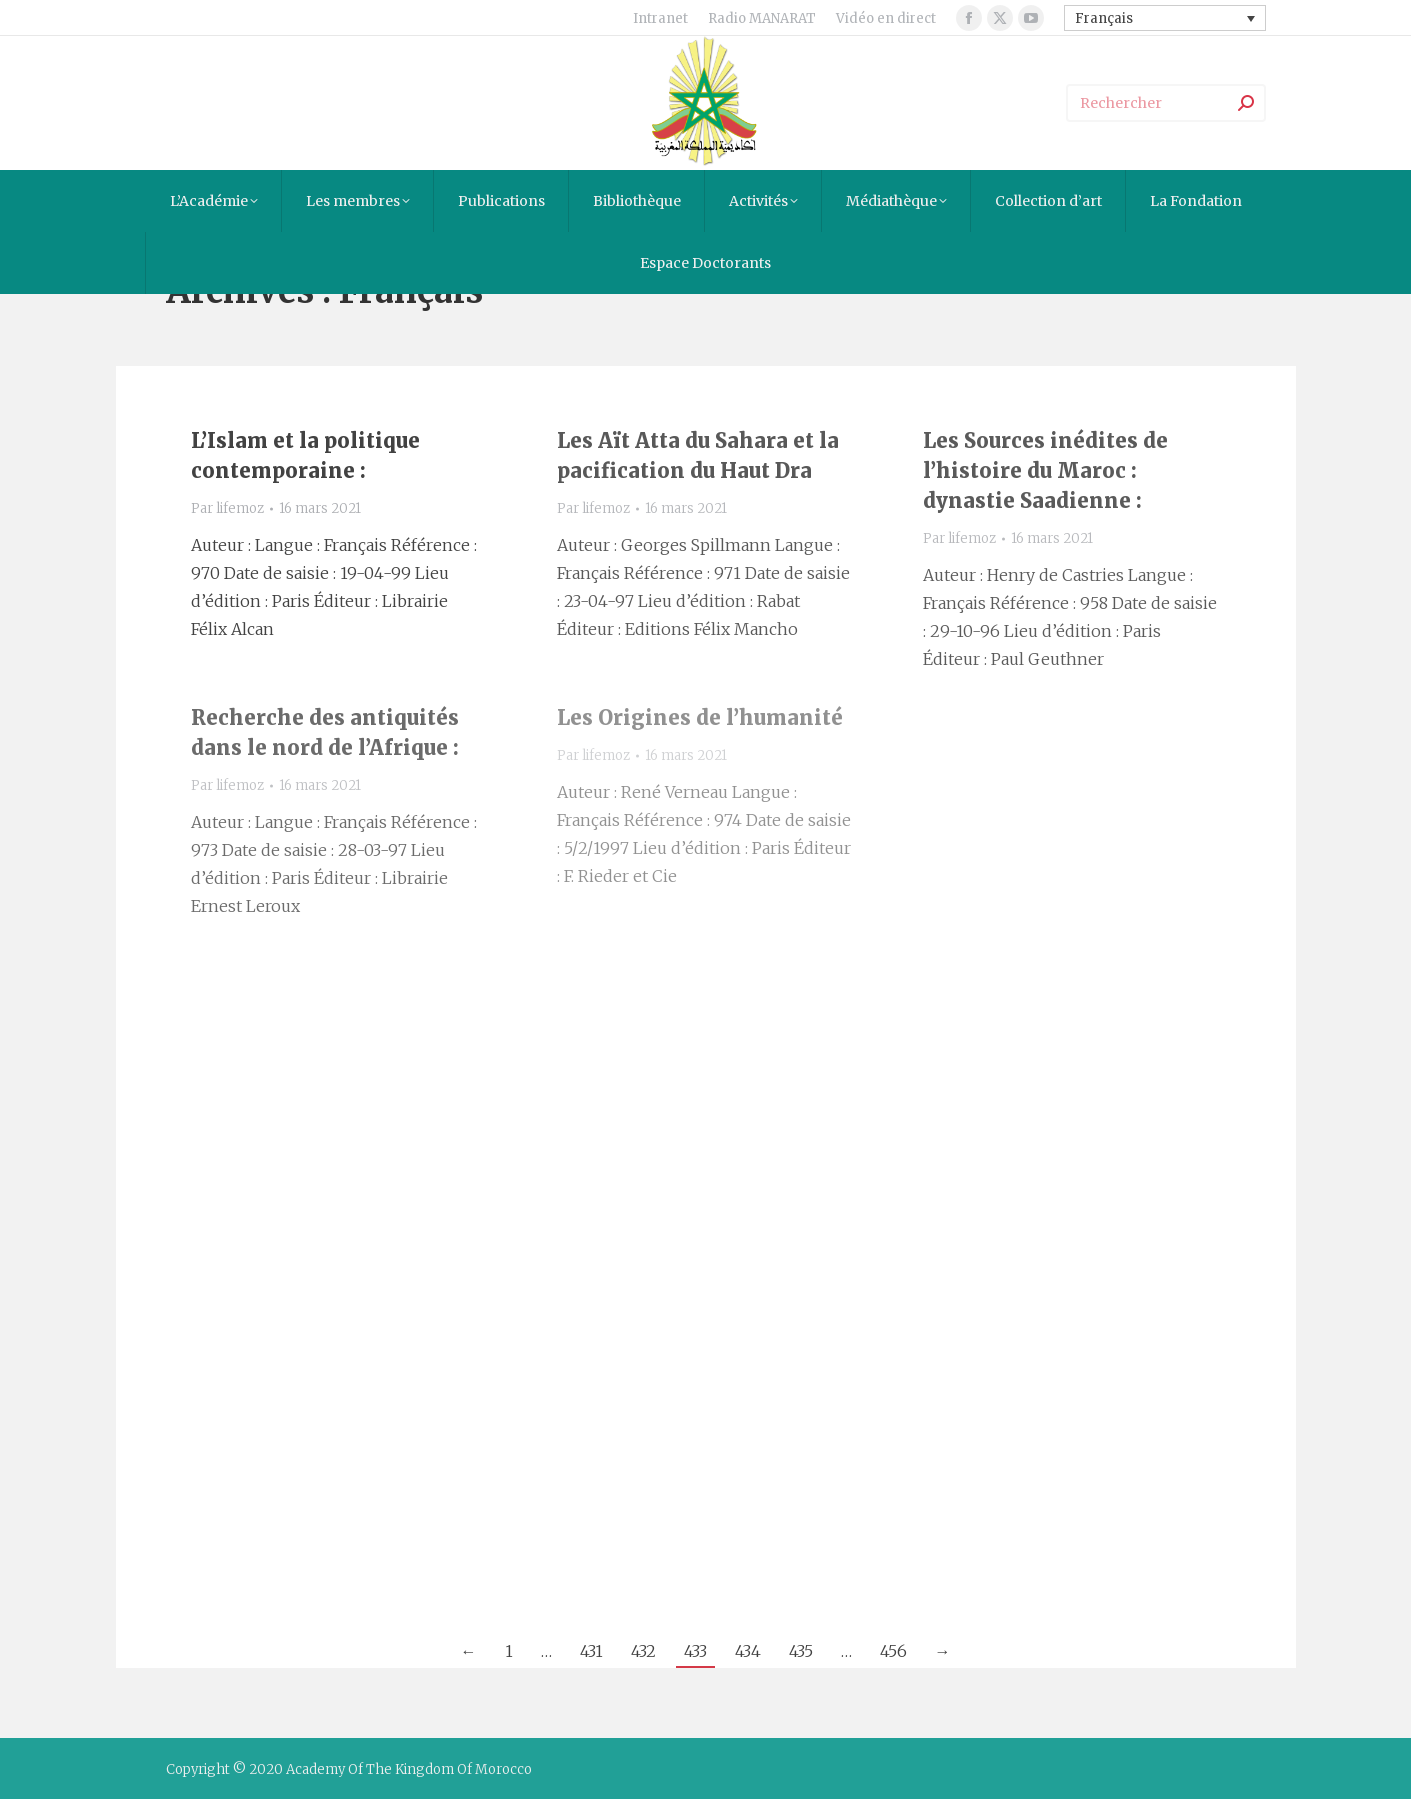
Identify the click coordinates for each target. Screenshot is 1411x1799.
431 (591, 1651)
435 (801, 1651)
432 (643, 1651)
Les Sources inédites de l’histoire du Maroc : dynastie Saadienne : (1045, 470)
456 (893, 1651)
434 (748, 1651)
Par (227, 508)
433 (695, 1651)
